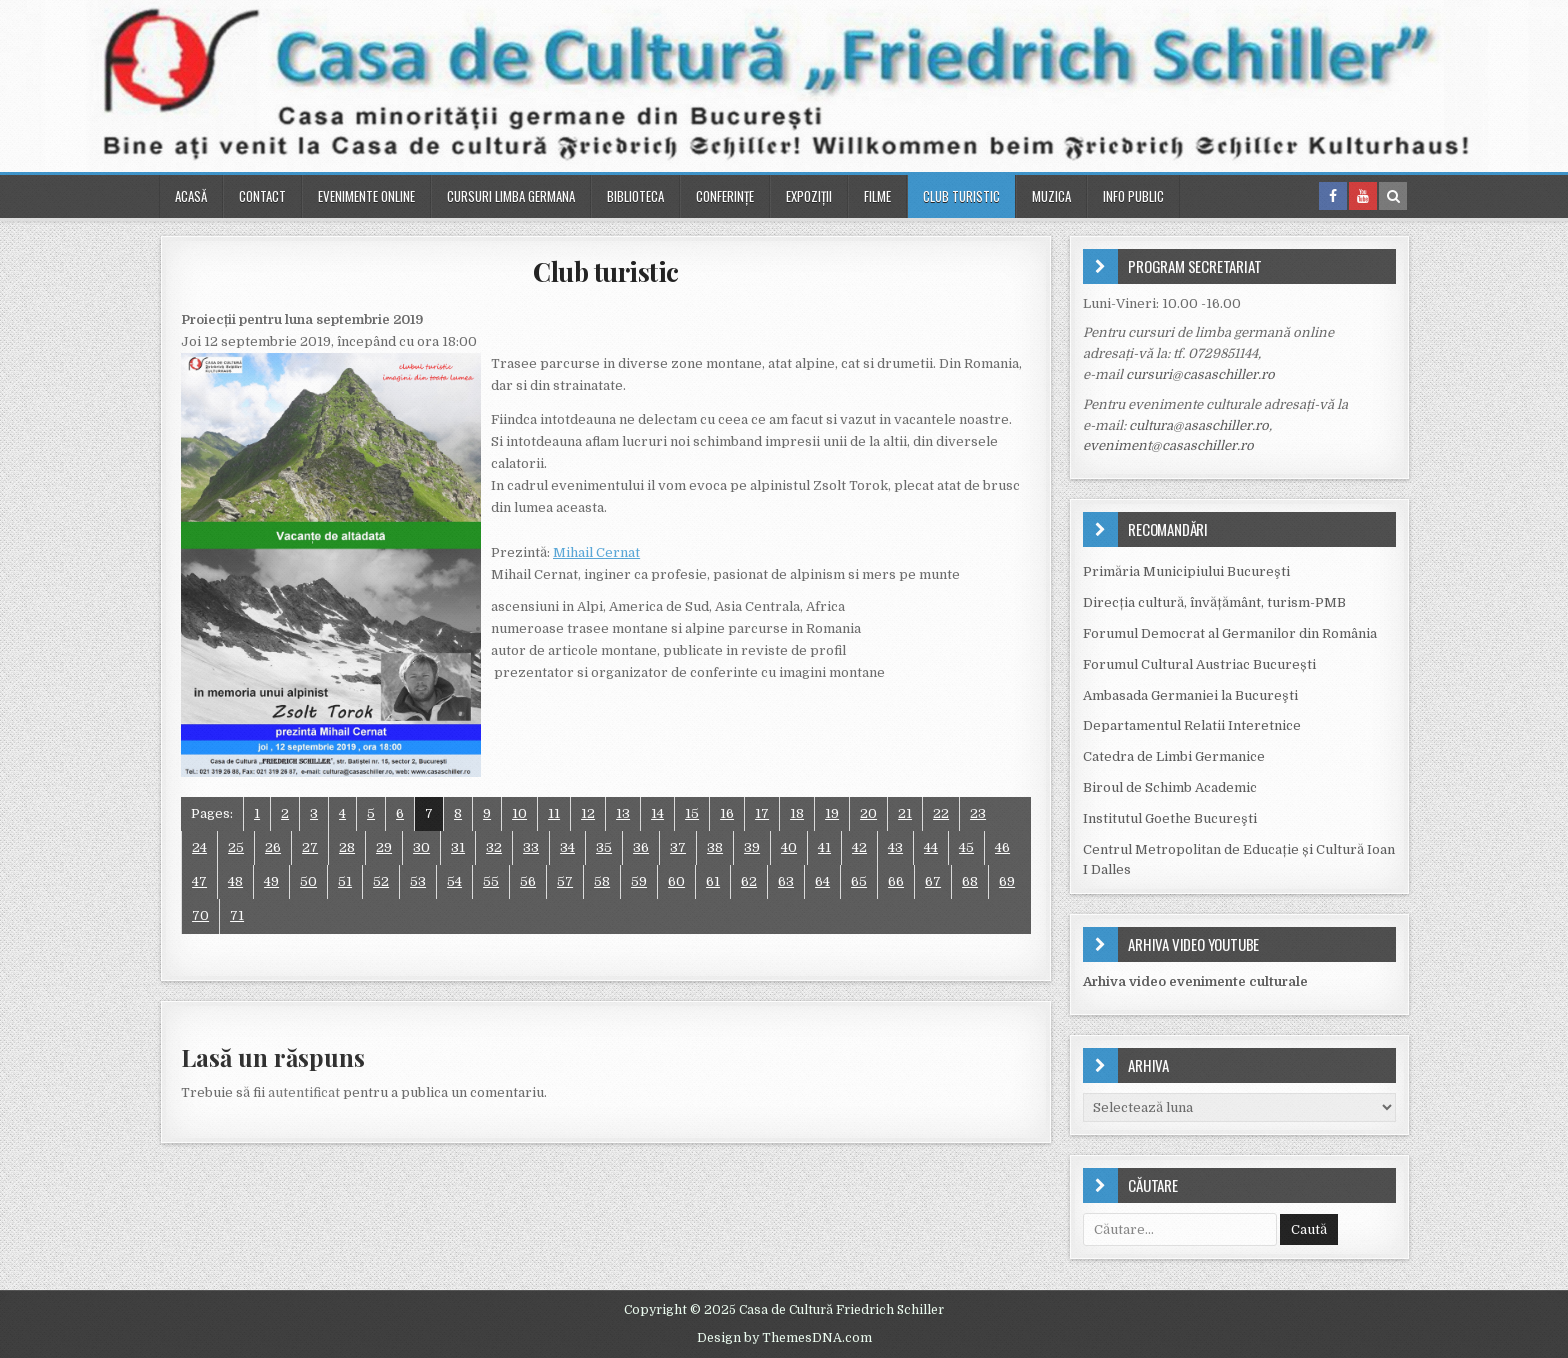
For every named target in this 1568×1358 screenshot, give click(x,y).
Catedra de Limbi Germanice (1174, 756)
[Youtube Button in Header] (1363, 196)
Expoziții (809, 196)
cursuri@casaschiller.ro (1200, 374)
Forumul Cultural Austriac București (1199, 664)
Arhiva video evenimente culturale (1195, 981)
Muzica (1051, 196)
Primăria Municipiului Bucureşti (1186, 571)
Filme (877, 196)
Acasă (191, 196)
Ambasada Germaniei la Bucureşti (1190, 695)
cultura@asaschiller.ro (1199, 425)
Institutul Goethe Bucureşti (1170, 818)
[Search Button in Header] (1393, 196)
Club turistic (961, 196)
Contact (262, 196)
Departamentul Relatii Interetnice (1192, 725)
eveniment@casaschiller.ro (1168, 445)
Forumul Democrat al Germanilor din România (1230, 633)
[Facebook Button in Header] (1333, 196)
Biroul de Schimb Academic (1170, 787)
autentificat (304, 1092)
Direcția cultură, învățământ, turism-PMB (1214, 602)
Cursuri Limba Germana (511, 196)
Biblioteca (635, 196)
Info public (1133, 196)
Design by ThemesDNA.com (784, 1338)
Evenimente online (366, 196)
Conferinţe (725, 196)
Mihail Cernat (596, 552)
